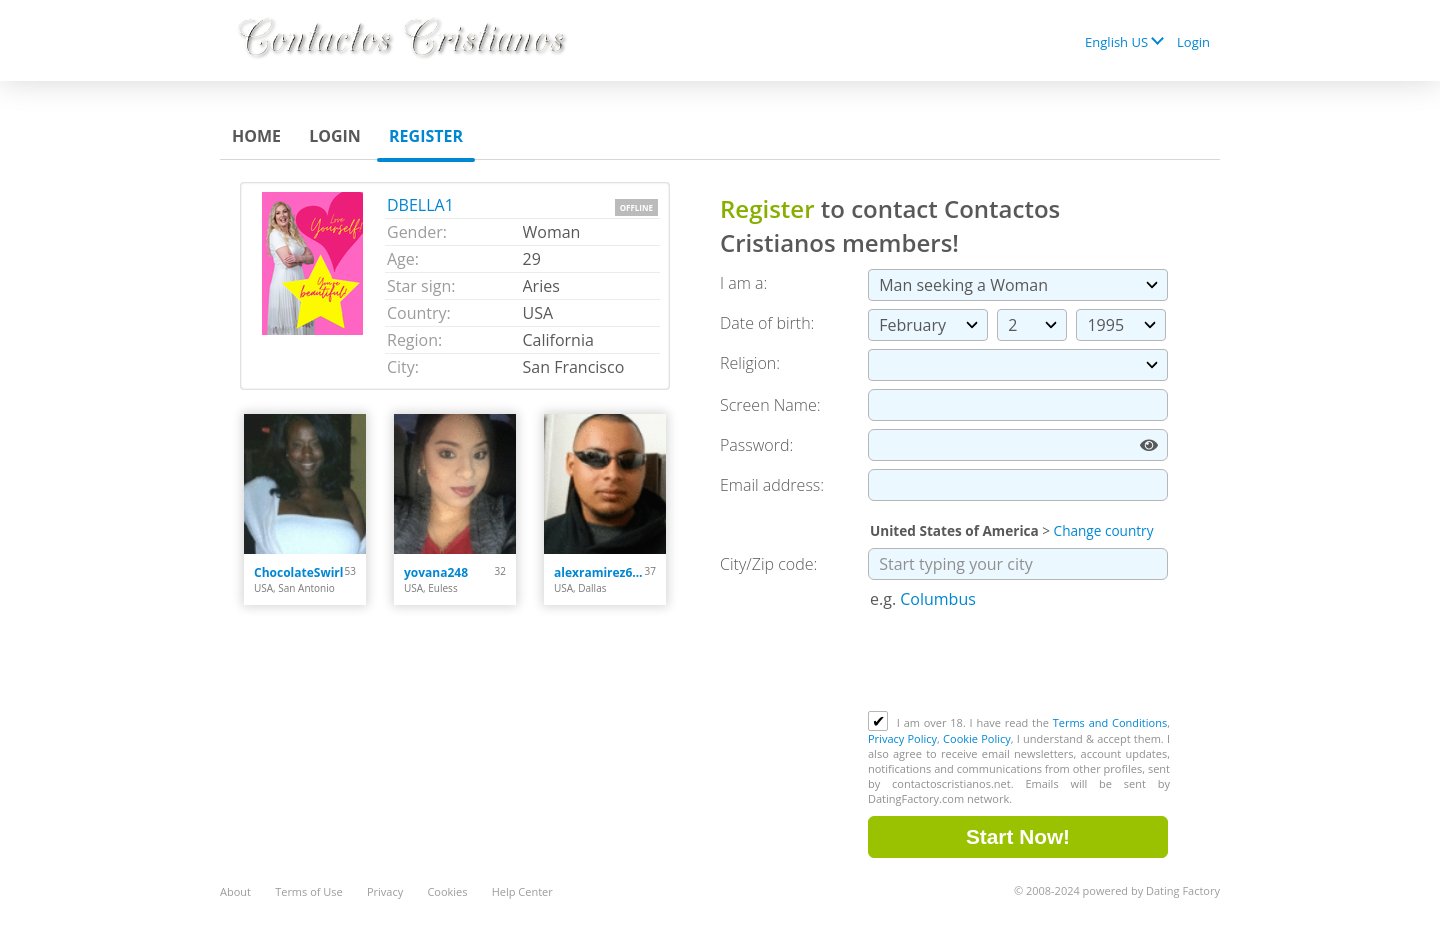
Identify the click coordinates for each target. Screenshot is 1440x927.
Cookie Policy (977, 738)
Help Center (522, 891)
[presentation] (1020, 662)
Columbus (938, 599)
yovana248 (436, 572)
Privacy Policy (902, 738)
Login (1193, 42)
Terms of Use (309, 891)
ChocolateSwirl (298, 572)
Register (426, 136)
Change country (1104, 530)
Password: (756, 445)
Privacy (385, 891)
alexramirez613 (599, 572)
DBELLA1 (420, 205)
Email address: (772, 485)
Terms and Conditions (1110, 722)
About (235, 891)
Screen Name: (770, 405)
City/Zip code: (768, 564)
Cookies (447, 891)
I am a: (743, 283)
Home (256, 136)
